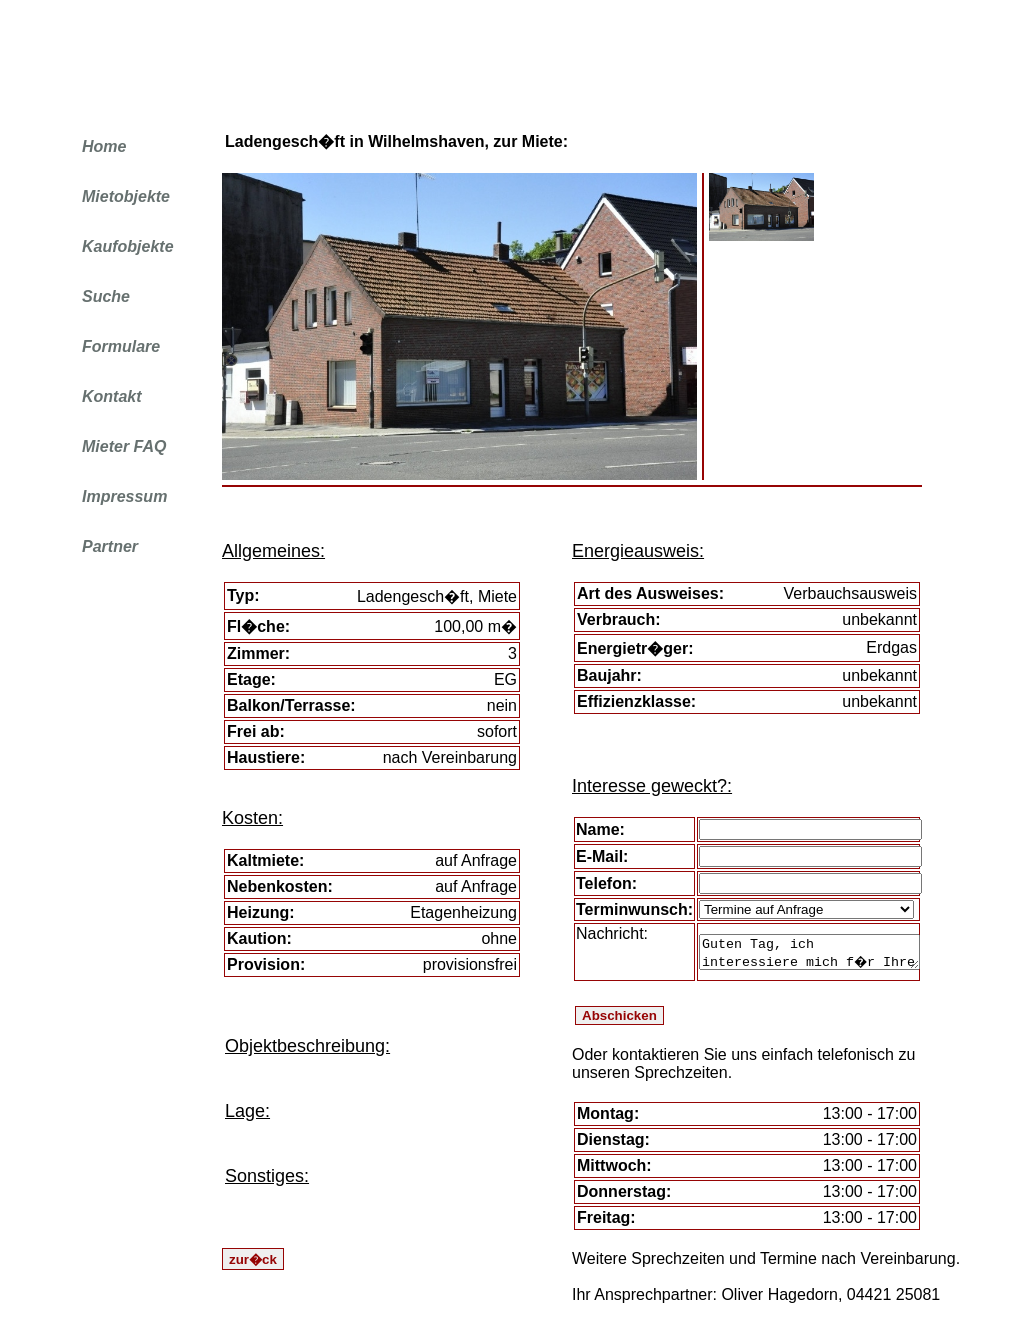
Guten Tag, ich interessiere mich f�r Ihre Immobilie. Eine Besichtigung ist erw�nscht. (809, 952)
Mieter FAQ (124, 446)
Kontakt (112, 396)
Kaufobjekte (128, 246)
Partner (110, 546)
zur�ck (253, 1259)
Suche (106, 296)
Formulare (121, 346)
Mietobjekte (126, 196)
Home (104, 146)
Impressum (124, 496)
